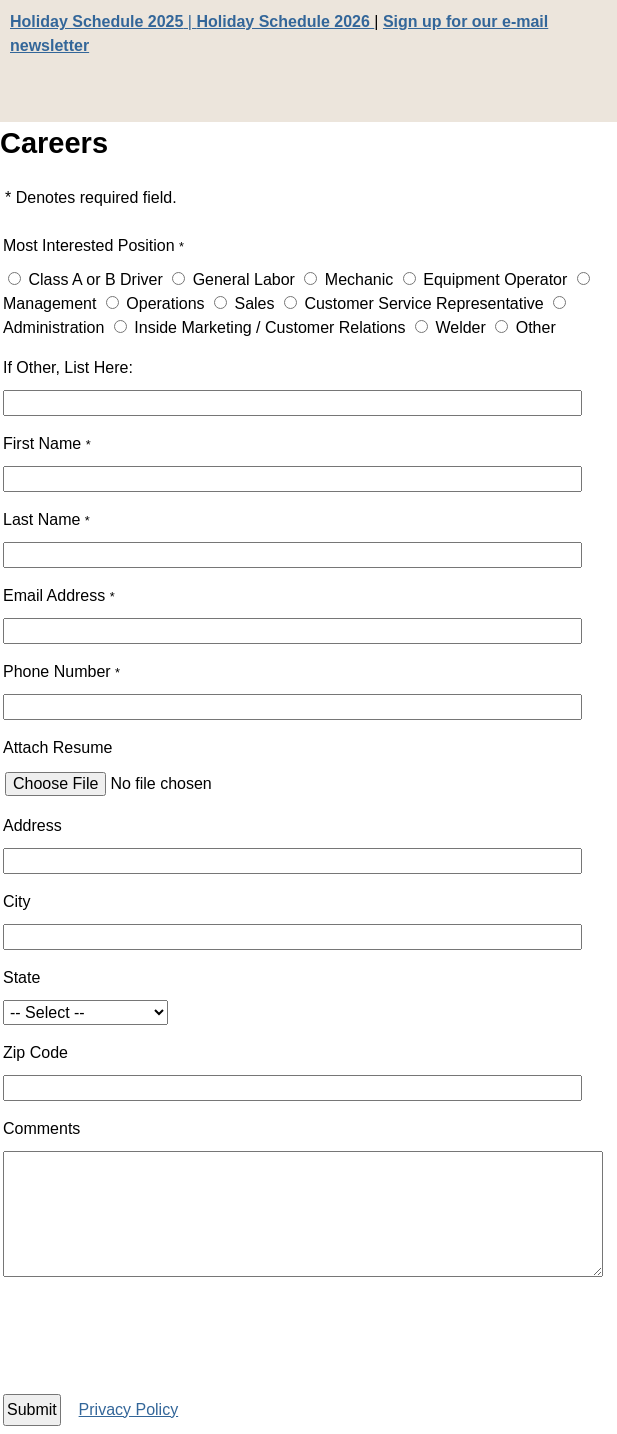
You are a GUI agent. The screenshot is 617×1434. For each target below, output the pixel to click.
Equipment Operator (495, 279)
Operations (165, 303)
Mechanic (359, 279)
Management (49, 303)
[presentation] (179, 1339)
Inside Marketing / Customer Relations (269, 327)
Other (536, 327)
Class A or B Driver (95, 279)
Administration (53, 327)
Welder (460, 327)
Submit (32, 1409)
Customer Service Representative (423, 303)
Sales (254, 303)
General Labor (244, 279)
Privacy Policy (129, 1409)
